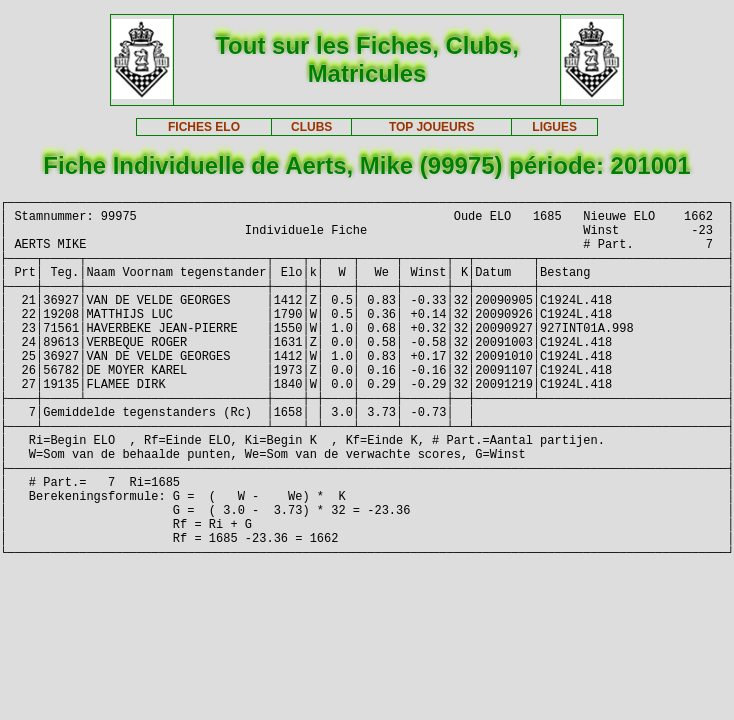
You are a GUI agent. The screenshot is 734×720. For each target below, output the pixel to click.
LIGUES (554, 127)
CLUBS (311, 127)
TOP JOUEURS (432, 127)
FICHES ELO (204, 127)
